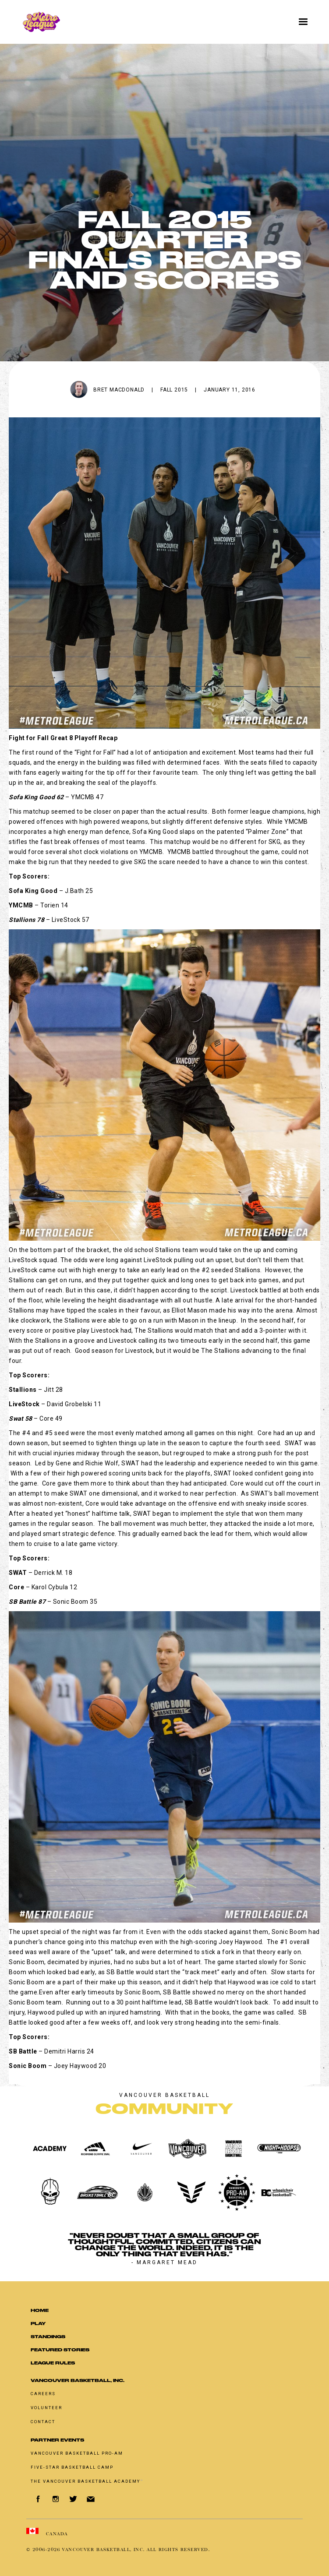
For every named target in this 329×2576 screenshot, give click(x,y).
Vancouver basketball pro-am (77, 2453)
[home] (134, 22)
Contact (43, 2421)
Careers (43, 2393)
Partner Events (57, 2440)
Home (40, 2310)
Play (38, 2323)
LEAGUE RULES (53, 2363)
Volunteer (46, 2407)
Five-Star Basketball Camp (72, 2467)
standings (48, 2336)
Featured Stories (60, 2349)
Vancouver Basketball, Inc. (77, 2380)
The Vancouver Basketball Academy (87, 2481)
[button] (303, 22)
